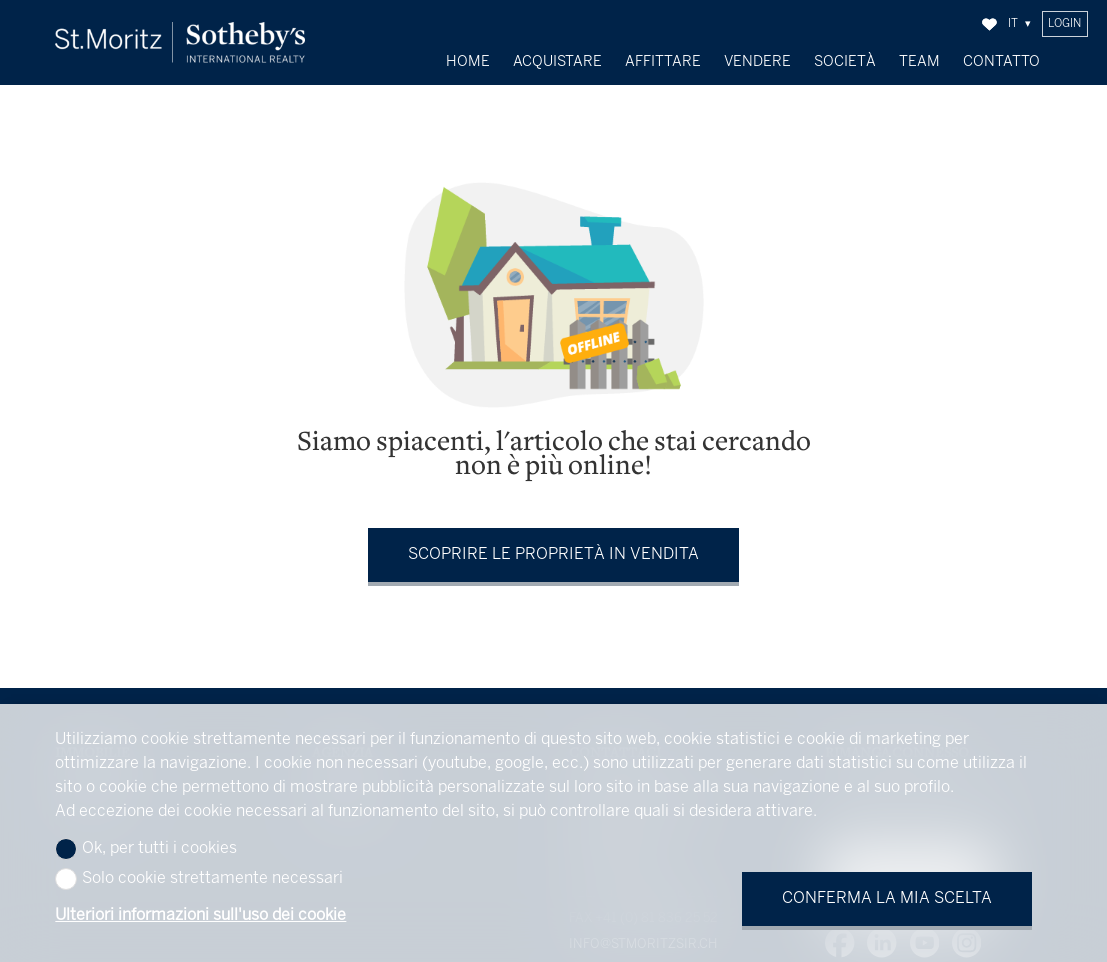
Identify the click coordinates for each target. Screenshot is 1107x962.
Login (1064, 24)
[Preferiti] (989, 24)
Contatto (1001, 62)
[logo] (180, 42)
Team (919, 62)
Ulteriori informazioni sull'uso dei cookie (200, 915)
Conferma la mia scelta (887, 898)
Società (845, 62)
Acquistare (557, 62)
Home (468, 62)
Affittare (663, 62)
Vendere (757, 62)
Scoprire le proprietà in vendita (553, 550)
